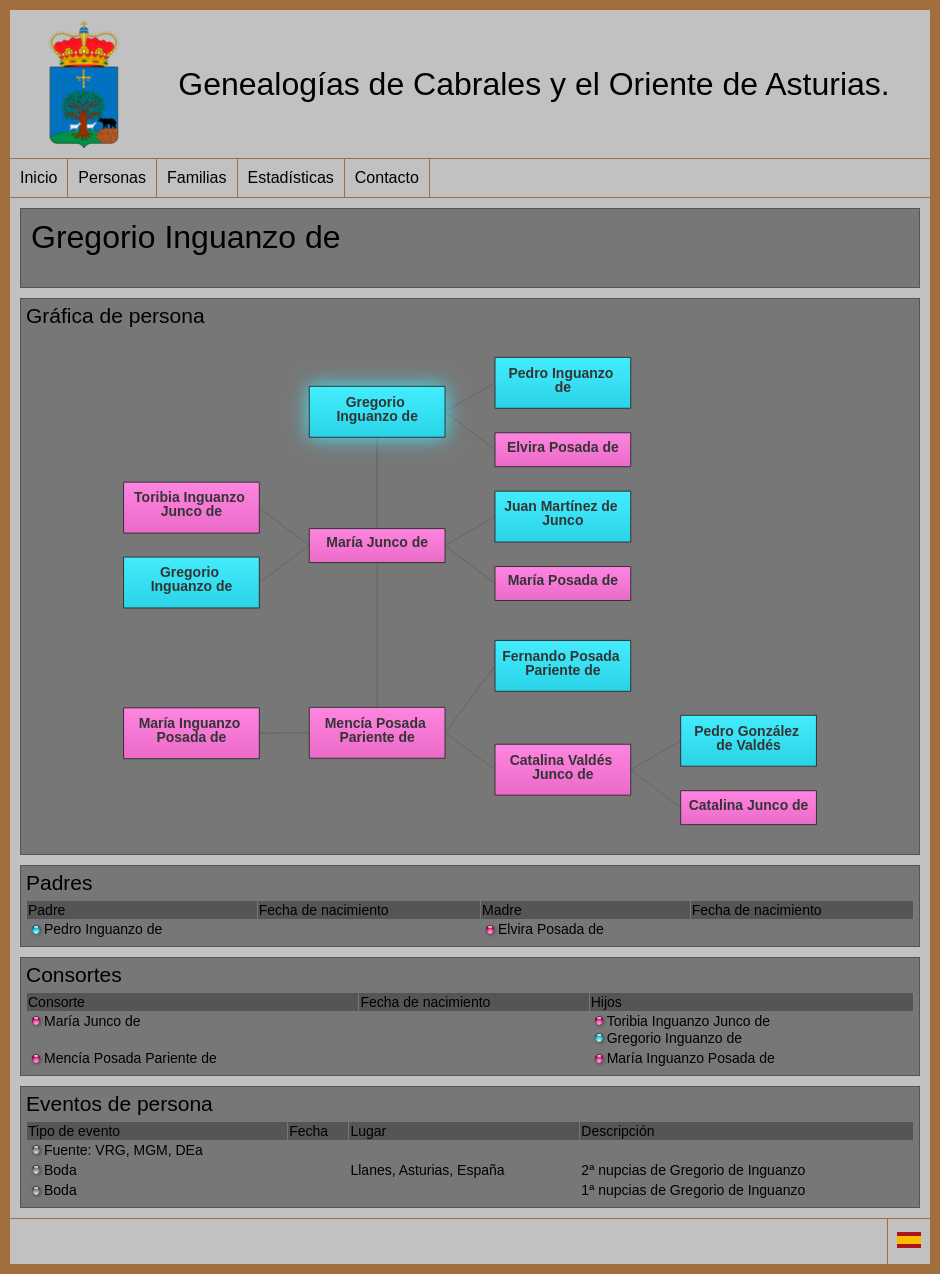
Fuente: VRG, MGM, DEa (115, 1150)
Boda (52, 1170)
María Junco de (84, 1021)
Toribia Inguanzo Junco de (680, 1021)
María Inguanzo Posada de (683, 1058)
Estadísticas (291, 177)
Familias (197, 177)
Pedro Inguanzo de (95, 929)
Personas (112, 177)
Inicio (38, 177)
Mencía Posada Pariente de (122, 1058)
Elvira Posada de (543, 929)
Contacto (387, 177)
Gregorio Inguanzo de (666, 1038)
